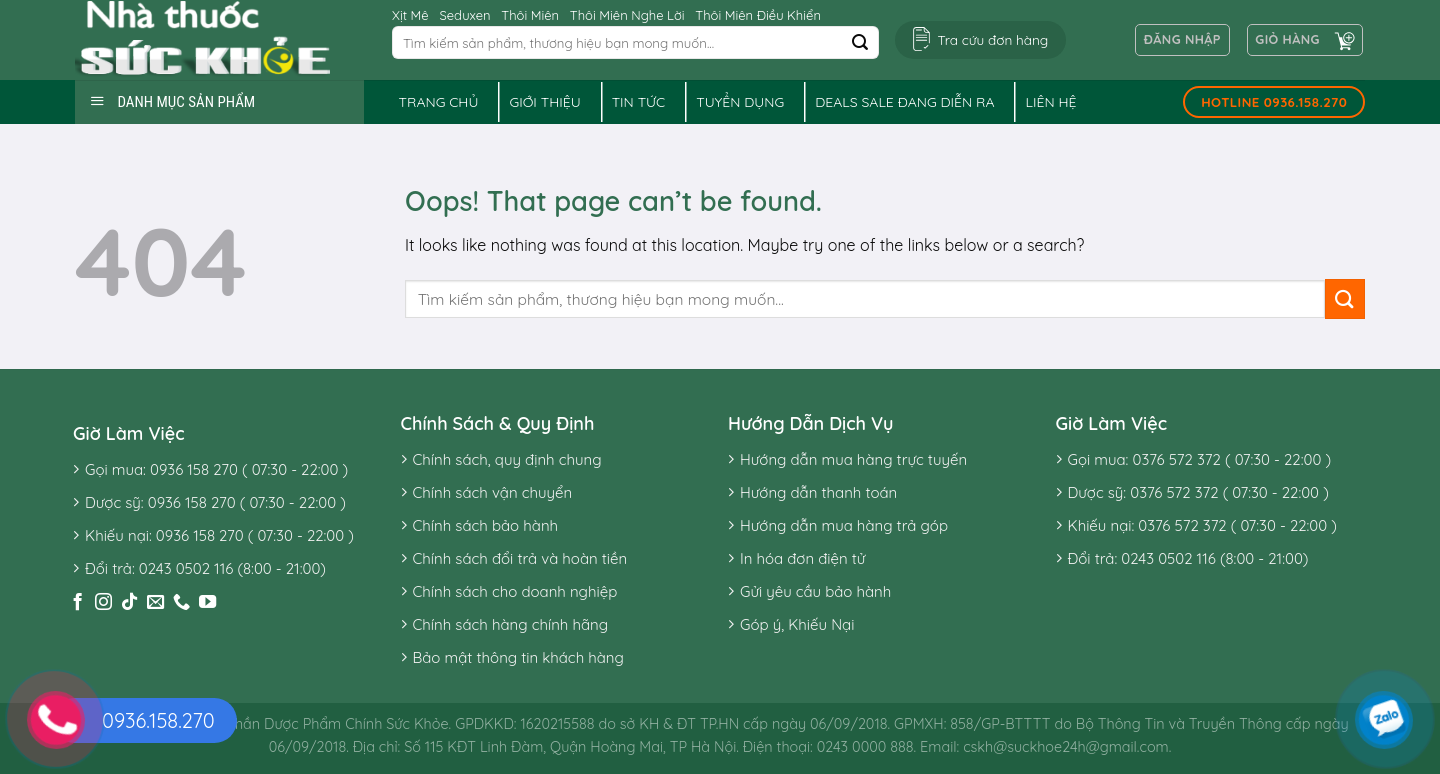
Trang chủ (439, 102)
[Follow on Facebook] (77, 603)
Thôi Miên (530, 15)
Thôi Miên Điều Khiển (758, 15)
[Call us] (181, 603)
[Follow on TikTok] (129, 603)
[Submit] (860, 43)
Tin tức (639, 102)
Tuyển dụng (740, 102)
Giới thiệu (544, 102)
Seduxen (464, 15)
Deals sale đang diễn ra (904, 102)
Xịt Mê (410, 15)
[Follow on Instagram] (103, 603)
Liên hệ (1050, 102)
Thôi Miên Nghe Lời (627, 15)
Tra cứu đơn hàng (992, 39)
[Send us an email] (155, 603)
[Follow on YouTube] (207, 603)
